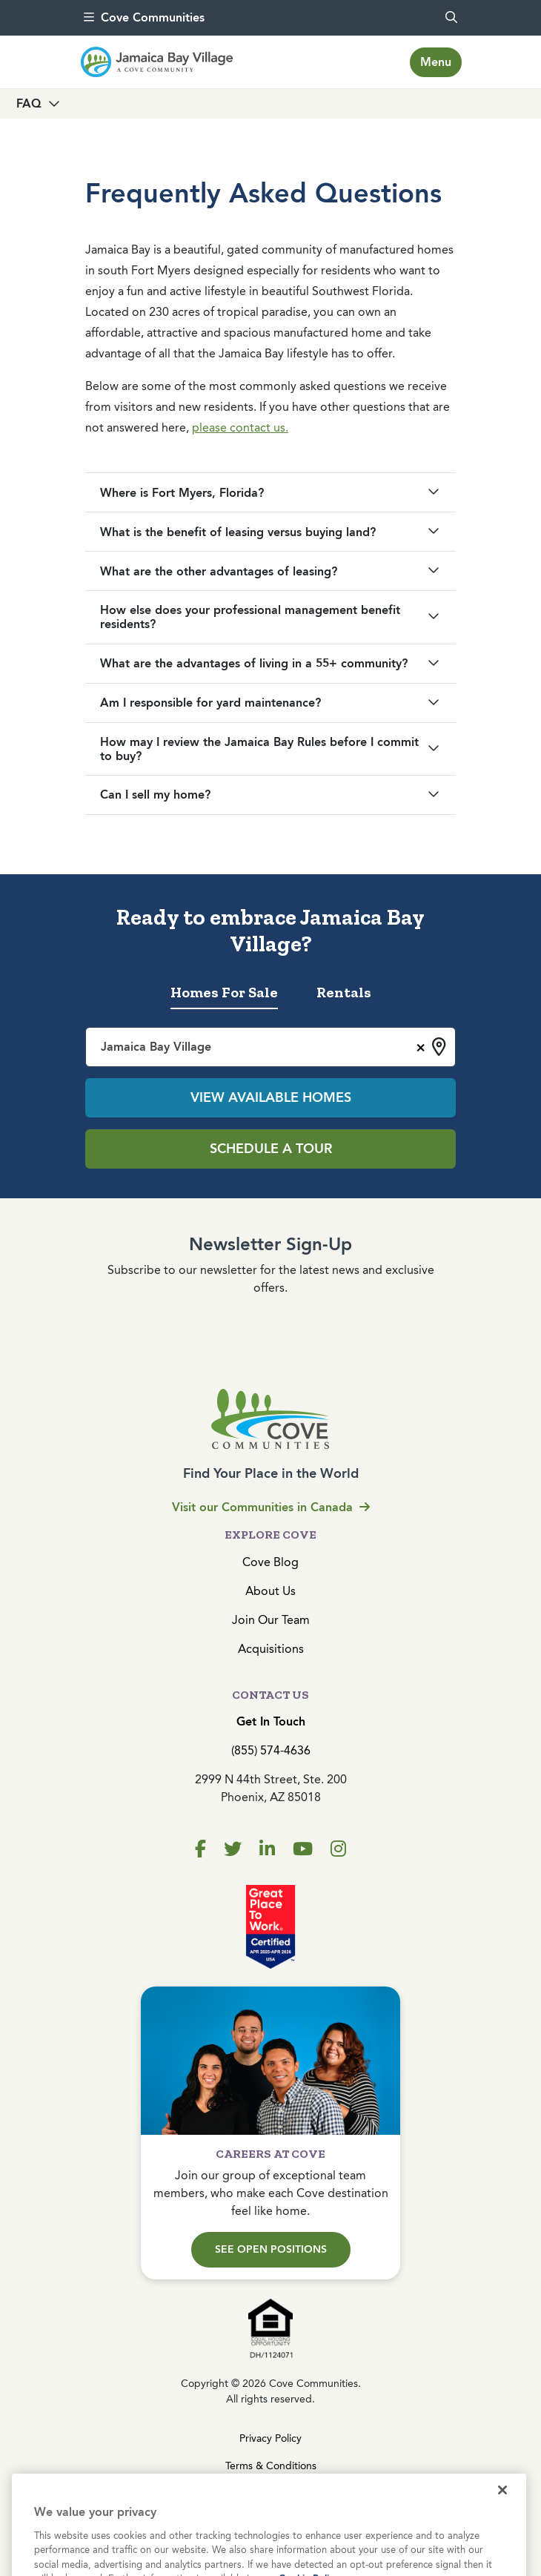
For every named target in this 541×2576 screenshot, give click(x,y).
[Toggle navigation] (436, 62)
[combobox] (270, 1047)
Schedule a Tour (271, 1148)
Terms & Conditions (270, 2466)
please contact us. (240, 427)
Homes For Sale (224, 992)
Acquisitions (271, 1649)
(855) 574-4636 (271, 1750)
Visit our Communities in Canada (271, 1507)
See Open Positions (271, 2249)
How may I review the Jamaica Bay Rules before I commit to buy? (259, 749)
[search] (451, 18)
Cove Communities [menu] (144, 17)
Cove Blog (270, 1562)
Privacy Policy (270, 2438)
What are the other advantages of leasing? (218, 571)
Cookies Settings (270, 2493)
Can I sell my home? (155, 794)
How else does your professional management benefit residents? (250, 617)
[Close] (502, 2515)
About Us (270, 1591)
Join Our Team (271, 1620)
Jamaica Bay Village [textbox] (156, 1046)
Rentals (343, 992)
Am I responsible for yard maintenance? (210, 702)
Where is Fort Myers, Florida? (182, 493)
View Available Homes (270, 1097)
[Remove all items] (418, 1045)
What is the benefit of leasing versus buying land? (238, 532)
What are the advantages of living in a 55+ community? (254, 663)
